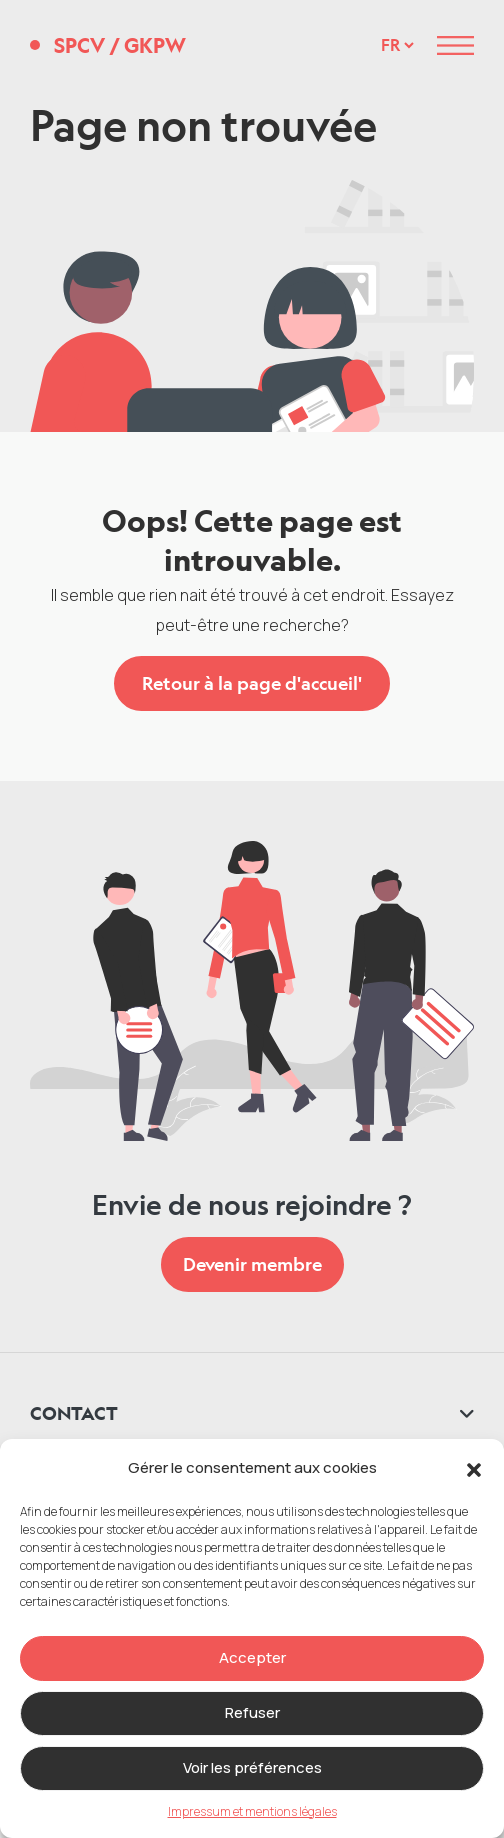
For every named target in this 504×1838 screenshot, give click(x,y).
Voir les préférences (252, 1767)
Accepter (252, 1657)
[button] (474, 1468)
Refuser (252, 1712)
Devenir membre (252, 1264)
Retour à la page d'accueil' (252, 683)
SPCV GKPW (120, 45)
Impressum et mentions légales (252, 1811)
